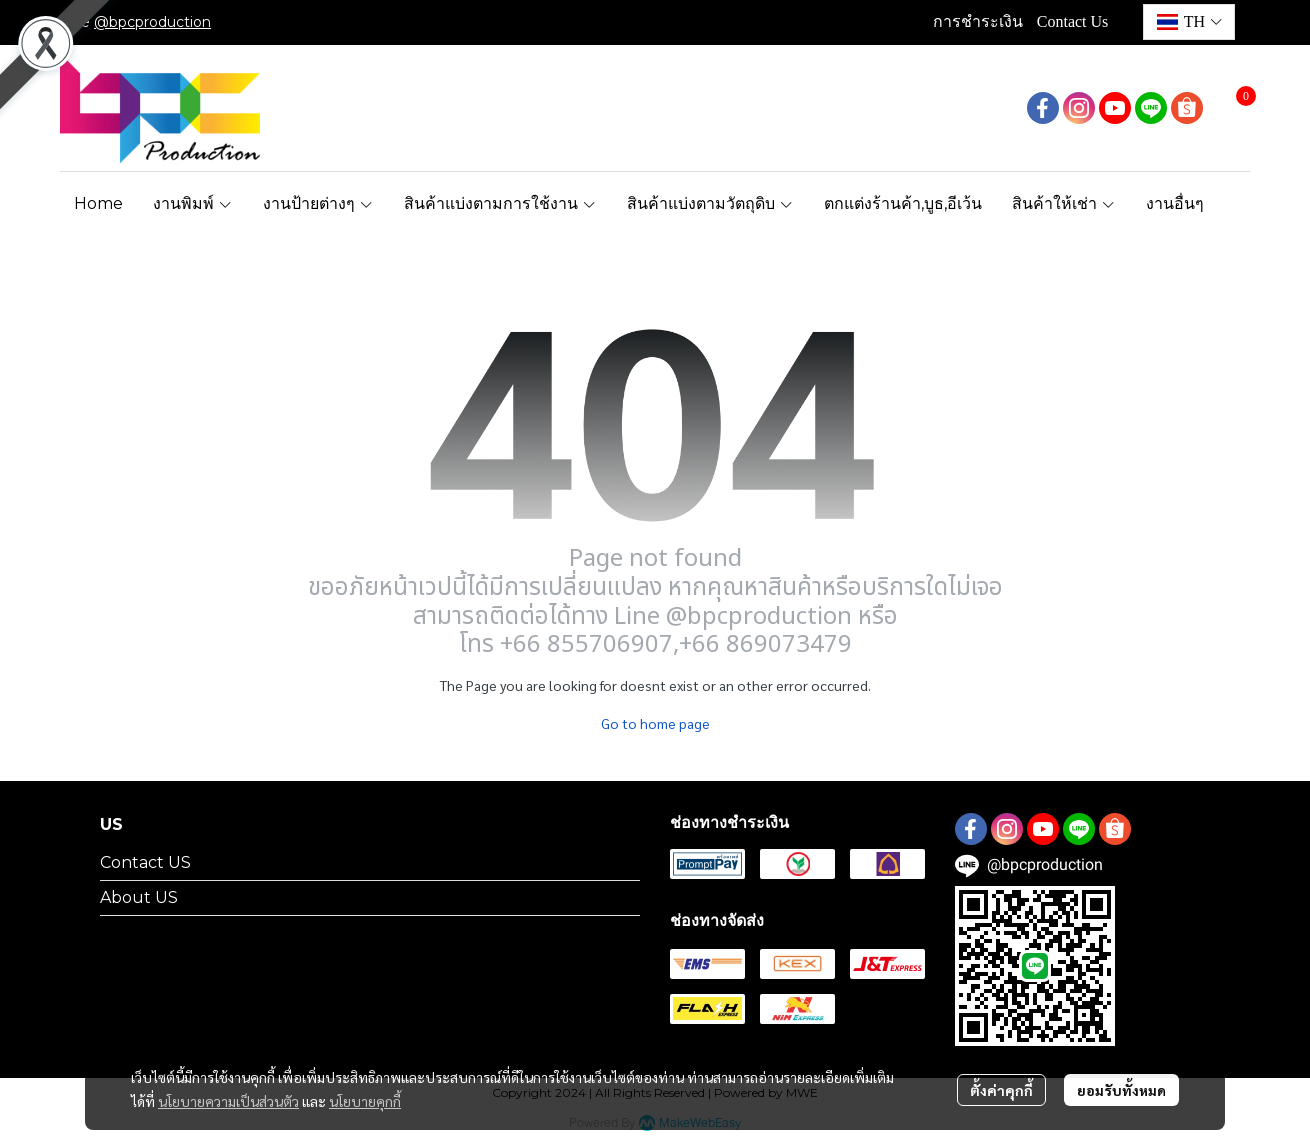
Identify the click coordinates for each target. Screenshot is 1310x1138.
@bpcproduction (152, 22)
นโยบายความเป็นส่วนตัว (228, 1101)
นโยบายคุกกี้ (365, 1101)
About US (139, 897)
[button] (1189, 22)
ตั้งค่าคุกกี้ (1001, 1090)
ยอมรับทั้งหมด (1121, 1090)
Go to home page (655, 723)
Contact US (145, 862)
